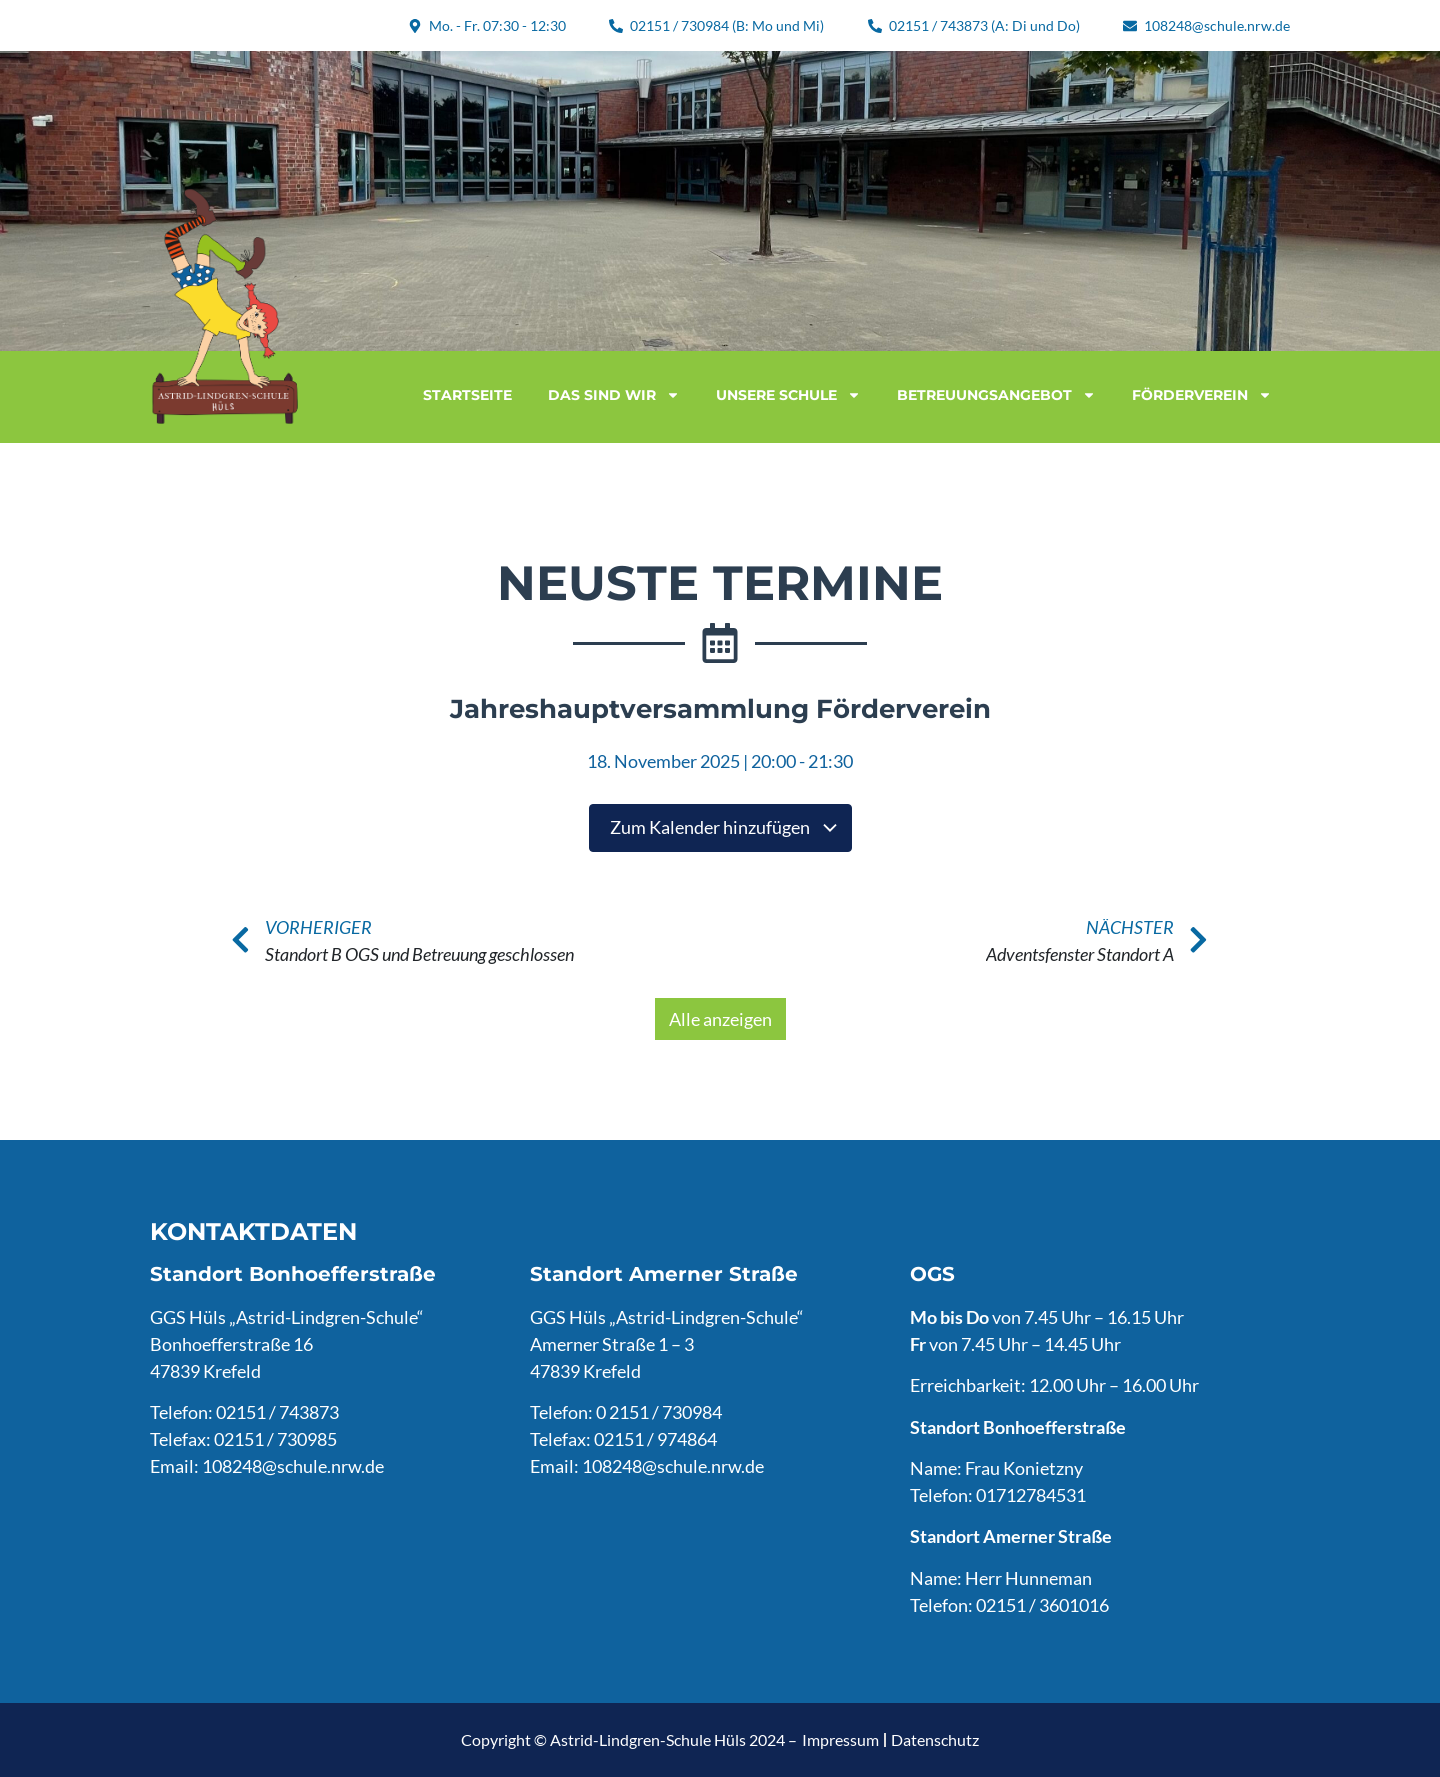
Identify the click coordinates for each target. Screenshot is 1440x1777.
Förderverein (1202, 395)
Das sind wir (614, 395)
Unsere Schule (788, 395)
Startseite (467, 395)
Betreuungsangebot (996, 395)
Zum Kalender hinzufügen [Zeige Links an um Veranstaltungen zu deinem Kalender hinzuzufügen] (724, 827)
